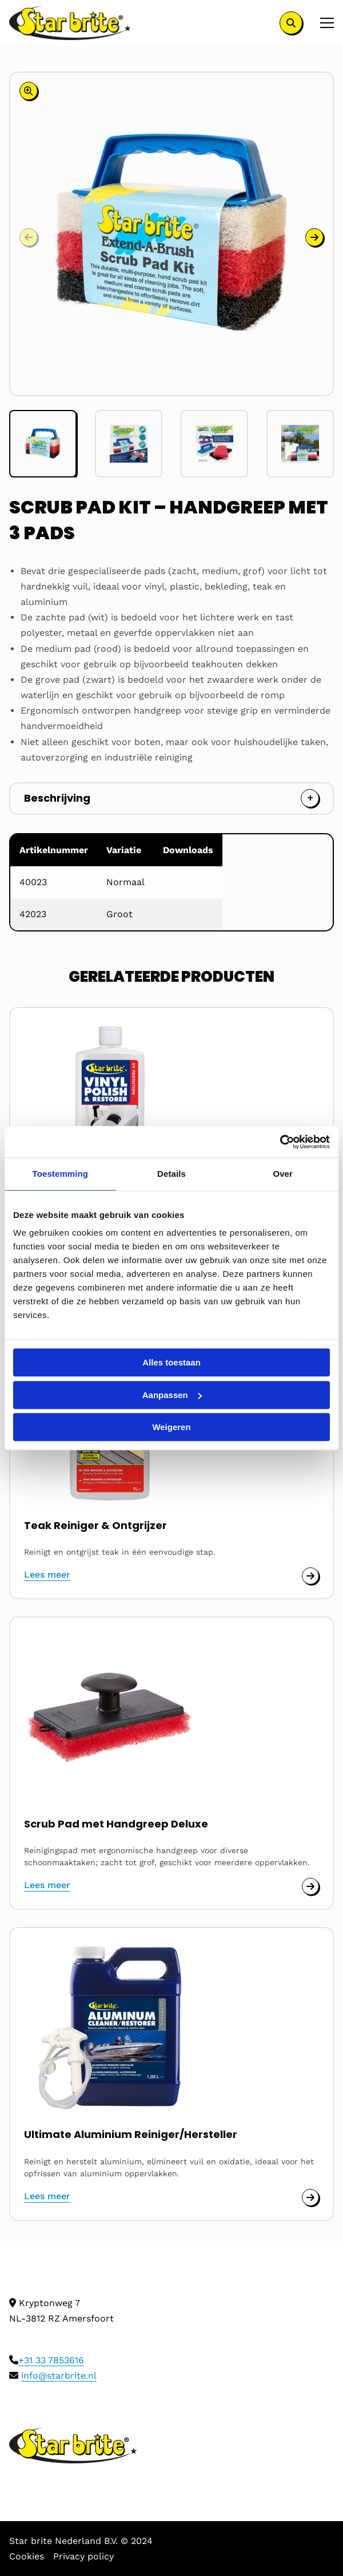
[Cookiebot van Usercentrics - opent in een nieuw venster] (280, 1141)
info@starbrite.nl (59, 2375)
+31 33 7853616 (51, 2360)
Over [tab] (283, 1173)
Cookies (26, 2556)
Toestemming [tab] (61, 1173)
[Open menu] (322, 22)
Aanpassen (172, 1395)
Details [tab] (171, 1173)
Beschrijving (57, 798)
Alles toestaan (171, 1362)
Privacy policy (83, 2556)
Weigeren (171, 1427)
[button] (314, 237)
